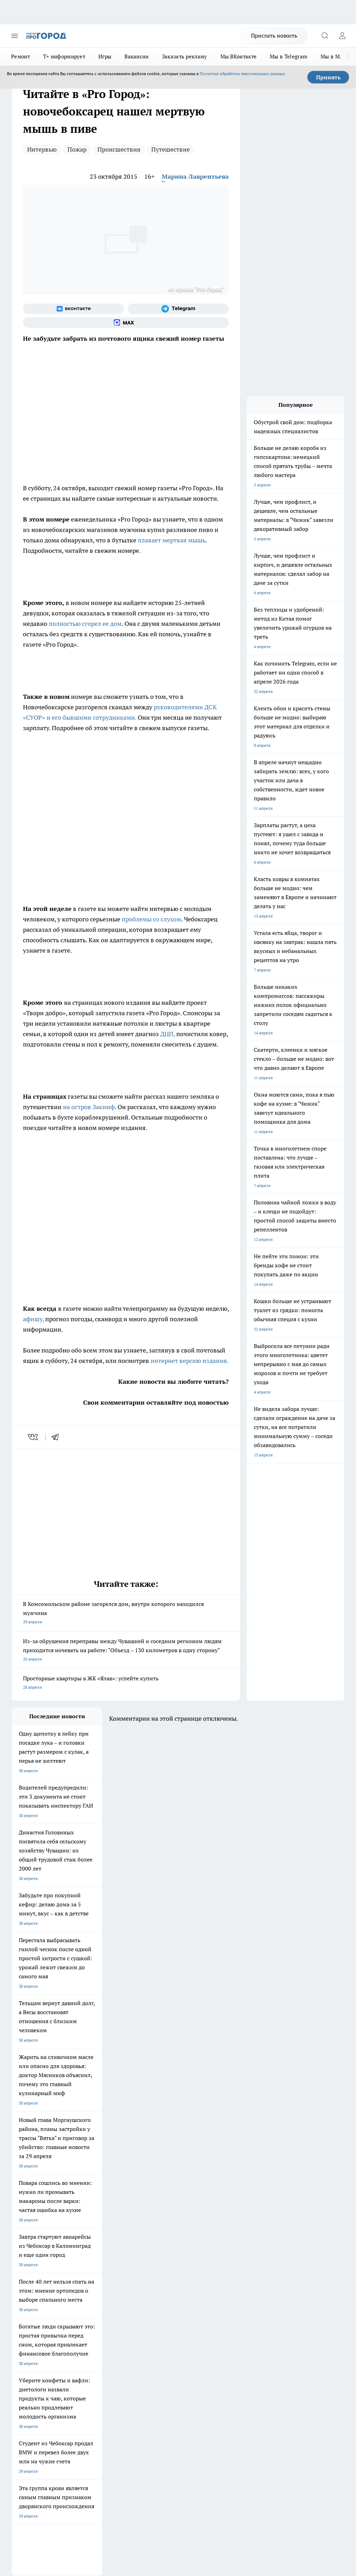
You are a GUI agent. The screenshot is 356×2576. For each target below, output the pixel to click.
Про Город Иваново (91, 2274)
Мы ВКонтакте (238, 56)
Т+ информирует (64, 56)
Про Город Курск (28, 2283)
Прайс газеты (25, 2350)
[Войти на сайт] (342, 36)
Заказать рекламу (184, 56)
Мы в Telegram (288, 56)
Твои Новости (85, 2265)
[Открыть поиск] (325, 36)
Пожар (77, 149)
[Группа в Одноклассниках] (215, 2276)
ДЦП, (167, 1034)
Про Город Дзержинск (93, 2291)
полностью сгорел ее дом (85, 624)
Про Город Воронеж (31, 2274)
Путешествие (170, 149)
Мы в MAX (334, 56)
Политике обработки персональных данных (242, 73)
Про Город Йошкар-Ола (154, 2265)
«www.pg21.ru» (60, 2364)
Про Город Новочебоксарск (38, 2265)
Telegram (20, 2326)
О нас (79, 2326)
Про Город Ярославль (152, 2274)
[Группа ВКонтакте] (73, 309)
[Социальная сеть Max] (126, 322)
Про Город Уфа (145, 2283)
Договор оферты (90, 2335)
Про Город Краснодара (34, 2300)
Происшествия (118, 149)
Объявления (23, 2335)
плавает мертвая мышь (170, 540)
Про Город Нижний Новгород (41, 2291)
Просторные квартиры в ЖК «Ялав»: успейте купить (126, 1683)
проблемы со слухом (150, 919)
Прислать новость (274, 35)
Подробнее (330, 2458)
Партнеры (146, 2350)
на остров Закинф (89, 1107)
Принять (328, 77)
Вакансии (136, 56)
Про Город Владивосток (154, 2291)
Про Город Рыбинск (91, 2283)
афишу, (33, 1319)
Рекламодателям (90, 2350)
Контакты (146, 2326)
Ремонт (20, 56)
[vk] (33, 1437)
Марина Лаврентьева (195, 176)
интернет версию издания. (189, 1361)
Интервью (42, 149)
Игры (104, 56)
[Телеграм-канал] (178, 309)
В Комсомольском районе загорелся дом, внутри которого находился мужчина (126, 1613)
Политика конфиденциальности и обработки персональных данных (78, 2468)
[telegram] (57, 1437)
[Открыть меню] (14, 36)
